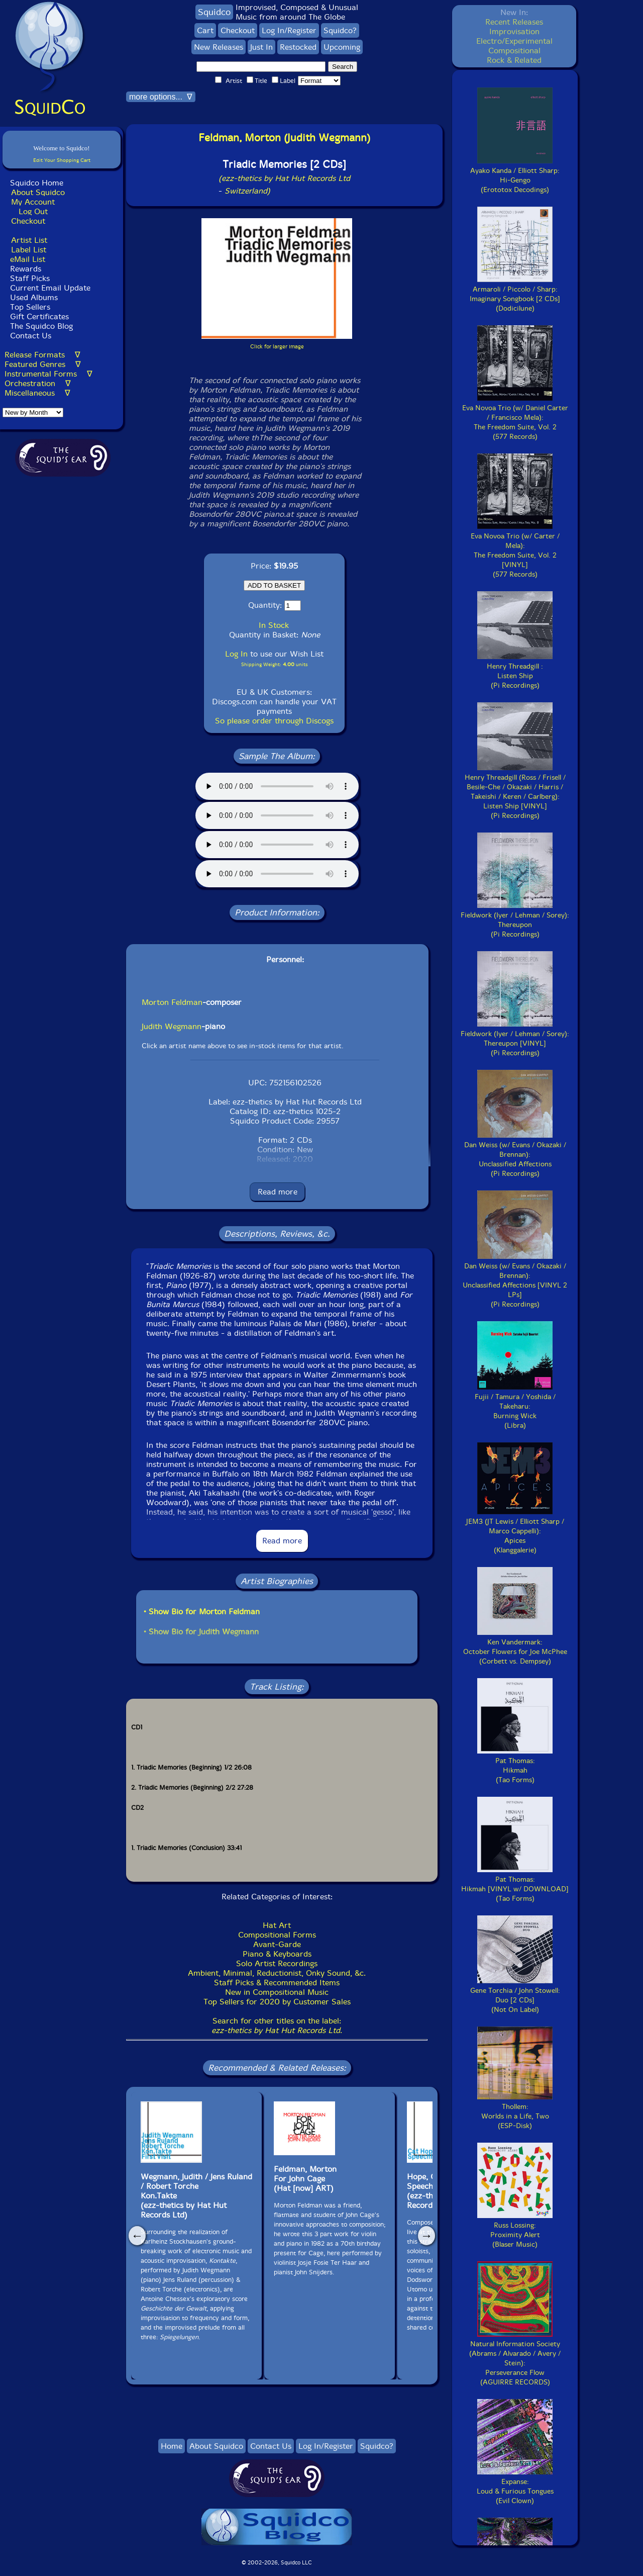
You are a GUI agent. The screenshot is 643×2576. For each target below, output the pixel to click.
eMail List (27, 259)
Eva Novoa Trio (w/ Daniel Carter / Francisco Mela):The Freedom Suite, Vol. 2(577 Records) (515, 417)
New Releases (218, 47)
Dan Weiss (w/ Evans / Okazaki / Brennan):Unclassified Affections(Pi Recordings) (515, 1154)
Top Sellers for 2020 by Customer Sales (277, 2001)
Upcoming (342, 47)
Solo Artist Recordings (276, 1963)
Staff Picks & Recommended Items (277, 1982)
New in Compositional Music (277, 1992)
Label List (28, 249)
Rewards (25, 268)
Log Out (33, 211)
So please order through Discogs (274, 720)
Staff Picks (30, 278)
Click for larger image (277, 346)
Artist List (29, 240)
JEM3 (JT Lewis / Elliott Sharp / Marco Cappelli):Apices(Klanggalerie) (515, 1531)
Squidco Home (36, 183)
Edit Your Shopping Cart (61, 160)
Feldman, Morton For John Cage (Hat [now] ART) (305, 2178)
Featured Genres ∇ (43, 364)
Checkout (28, 221)
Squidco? (340, 30)
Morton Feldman (172, 1002)
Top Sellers (30, 307)
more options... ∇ (160, 97)
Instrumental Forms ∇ (48, 374)
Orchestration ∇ (38, 383)
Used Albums (34, 297)
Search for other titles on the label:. (276, 2025)
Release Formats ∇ (42, 354)
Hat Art (277, 1925)
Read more (277, 1192)
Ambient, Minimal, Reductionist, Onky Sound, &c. (277, 1973)
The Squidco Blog (41, 326)
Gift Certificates (39, 316)
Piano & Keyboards (277, 1954)
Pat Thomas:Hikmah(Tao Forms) (515, 1765)
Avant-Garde (277, 1944)
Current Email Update (49, 288)
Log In (236, 654)
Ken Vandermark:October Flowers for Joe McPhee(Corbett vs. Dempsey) (515, 1647)
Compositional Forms (277, 1935)
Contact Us (29, 335)
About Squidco (38, 192)
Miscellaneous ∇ (37, 393)
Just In (261, 47)
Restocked (298, 47)
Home (171, 2446)
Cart (205, 30)
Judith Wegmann (171, 1026)
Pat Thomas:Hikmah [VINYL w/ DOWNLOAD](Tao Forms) (515, 1884)
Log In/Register (289, 30)
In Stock (274, 625)
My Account (33, 202)
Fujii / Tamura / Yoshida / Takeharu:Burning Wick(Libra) (515, 1406)
